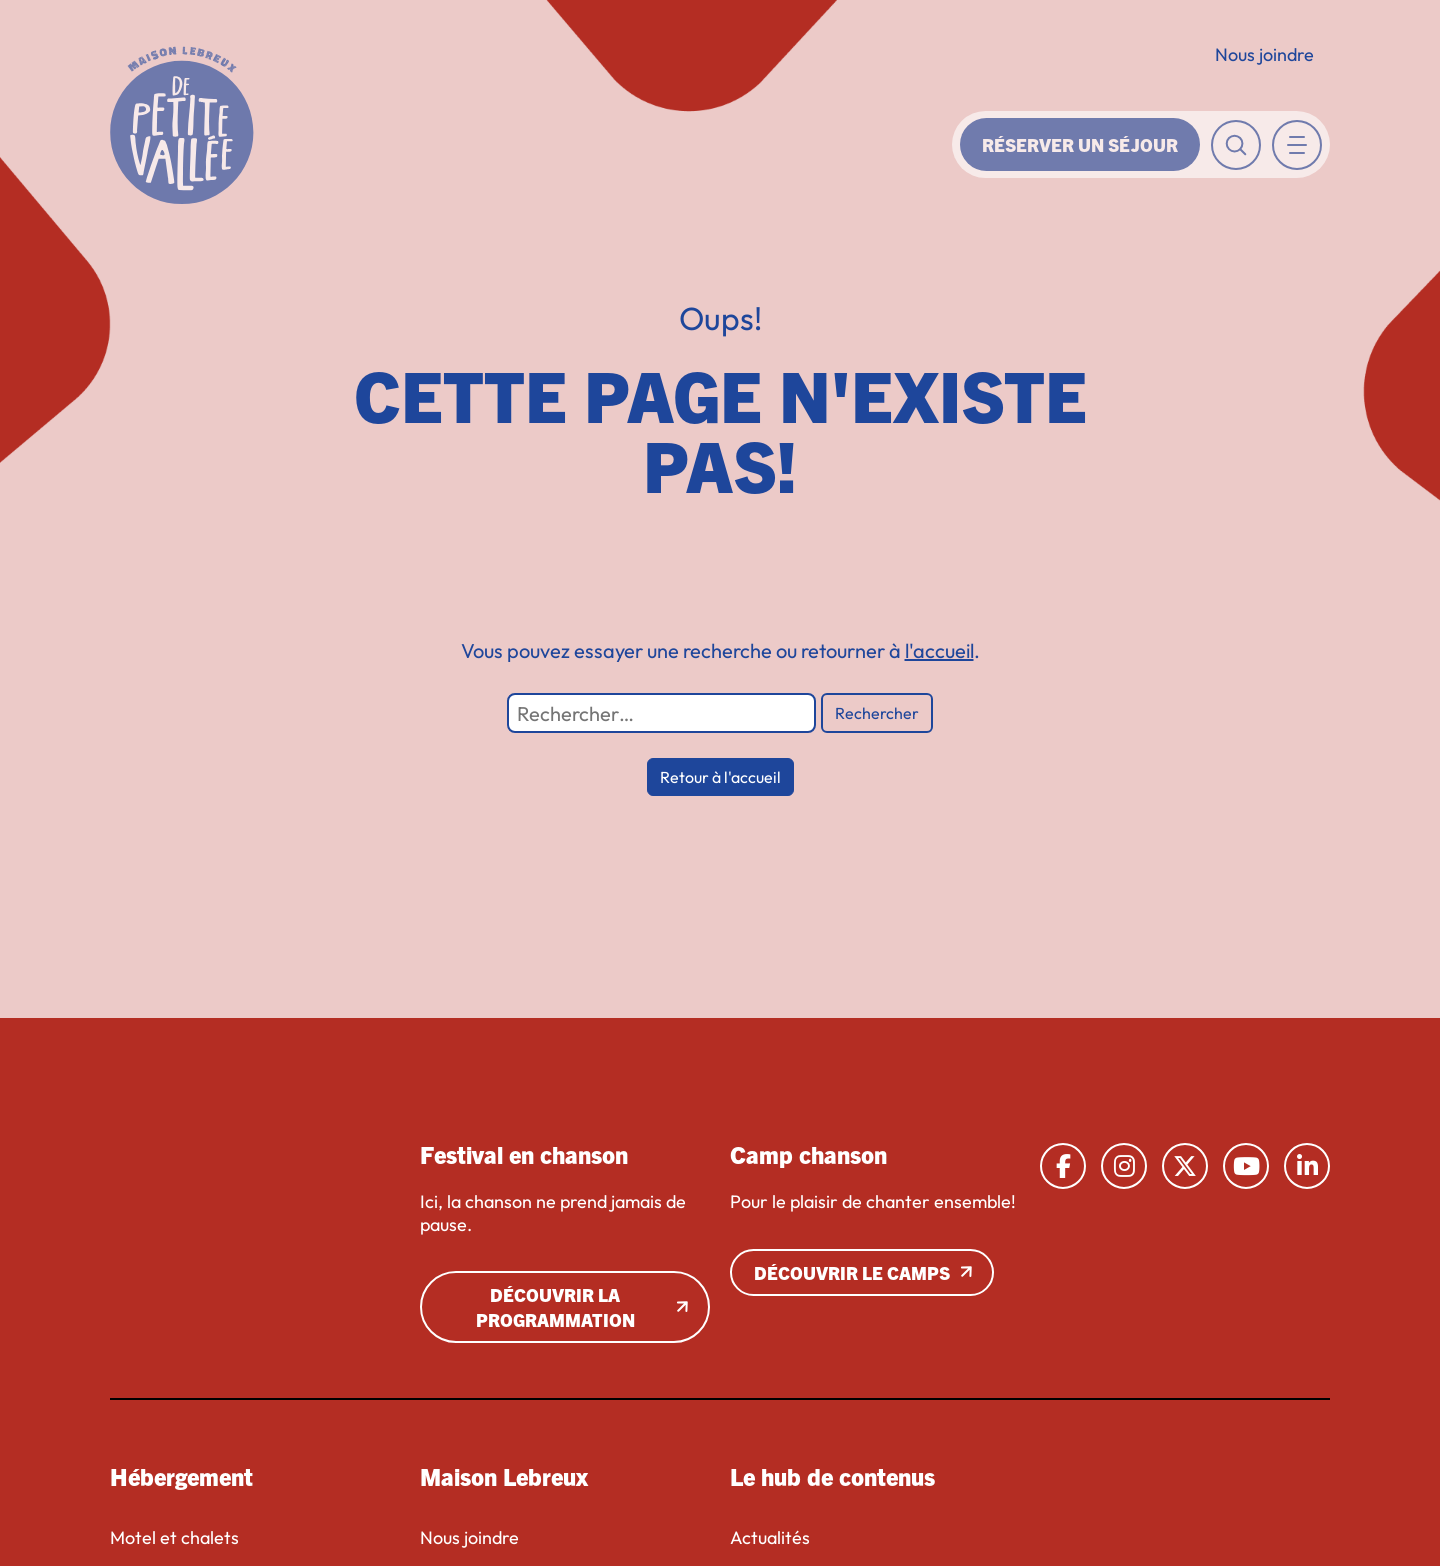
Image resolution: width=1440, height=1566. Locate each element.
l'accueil (939, 650)
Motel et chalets (174, 1538)
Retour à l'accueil (720, 777)
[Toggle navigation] (1297, 145)
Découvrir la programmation (555, 1307)
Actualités (770, 1538)
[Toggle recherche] (1236, 145)
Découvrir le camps (852, 1272)
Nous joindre (1264, 54)
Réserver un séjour (1080, 144)
